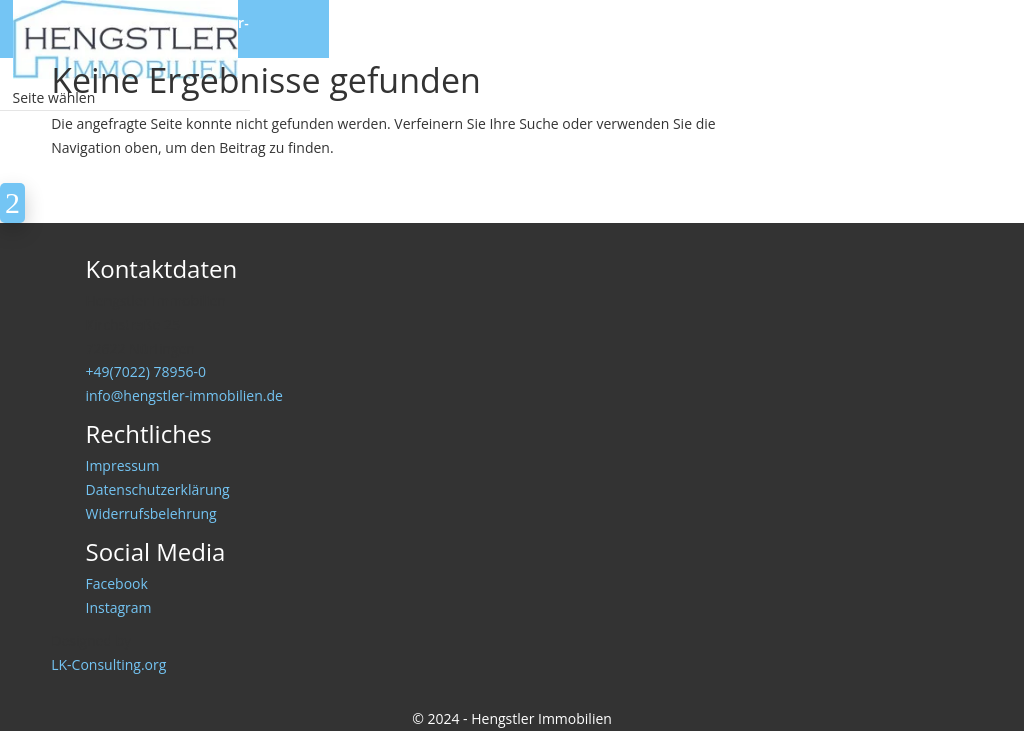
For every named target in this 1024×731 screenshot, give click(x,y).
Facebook (117, 583)
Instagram (119, 607)
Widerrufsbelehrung (151, 513)
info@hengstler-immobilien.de (184, 395)
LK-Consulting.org (108, 664)
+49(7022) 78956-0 (146, 371)
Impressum (123, 465)
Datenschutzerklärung (158, 489)
